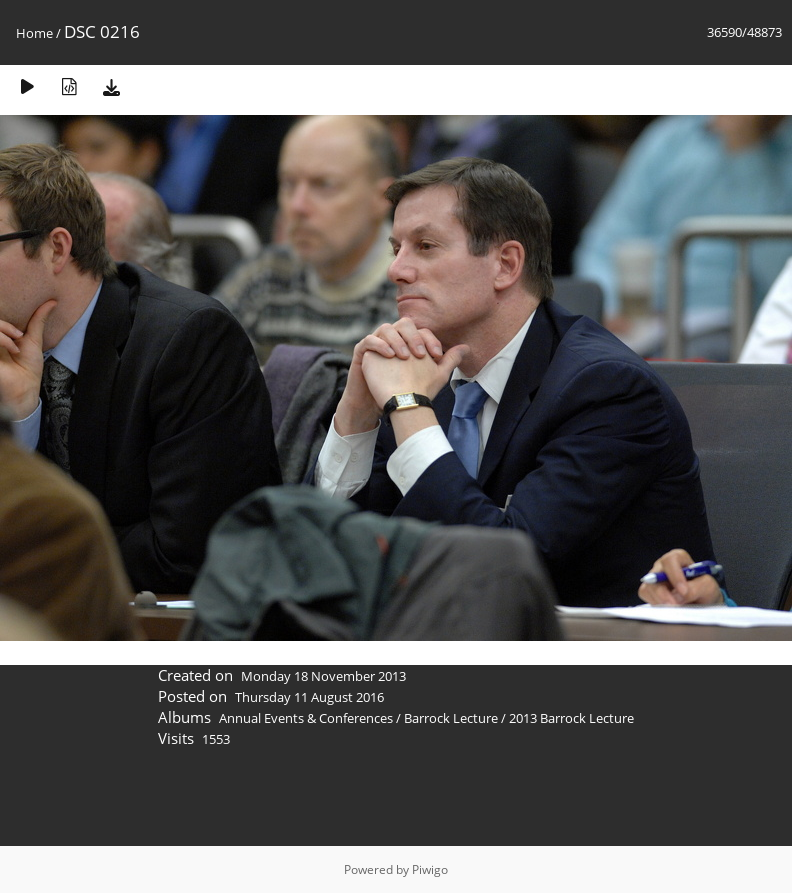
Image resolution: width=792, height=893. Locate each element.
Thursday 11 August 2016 (309, 697)
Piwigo (430, 869)
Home (34, 33)
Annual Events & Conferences (306, 718)
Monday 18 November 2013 (323, 676)
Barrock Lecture (451, 718)
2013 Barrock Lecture (571, 718)
